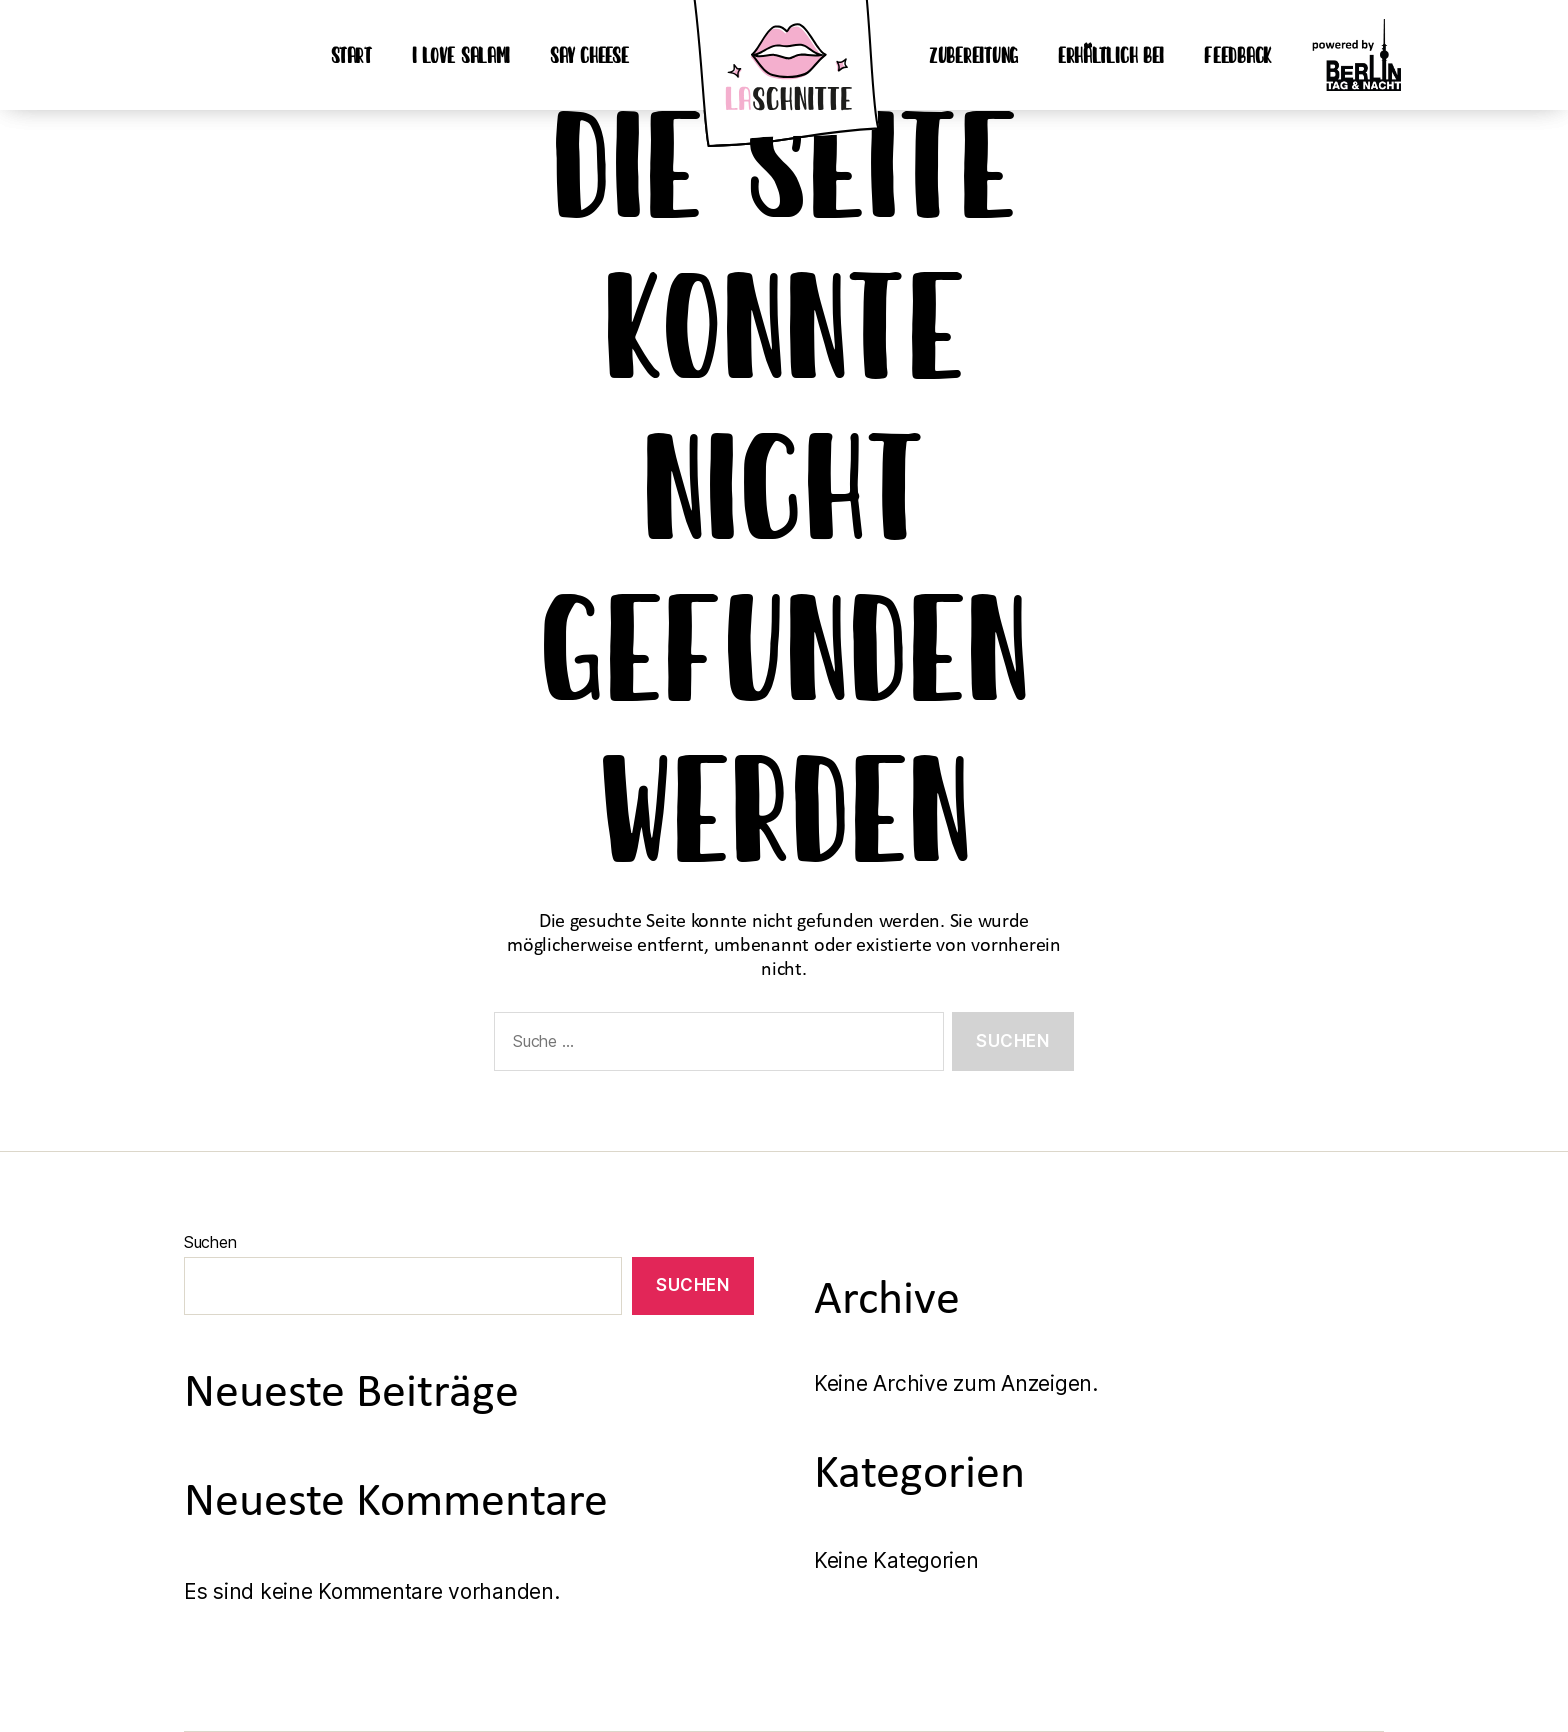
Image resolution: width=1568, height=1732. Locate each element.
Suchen (210, 1242)
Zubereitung (973, 54)
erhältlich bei (1111, 54)
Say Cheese (589, 54)
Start (351, 54)
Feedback (1238, 54)
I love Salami (461, 54)
